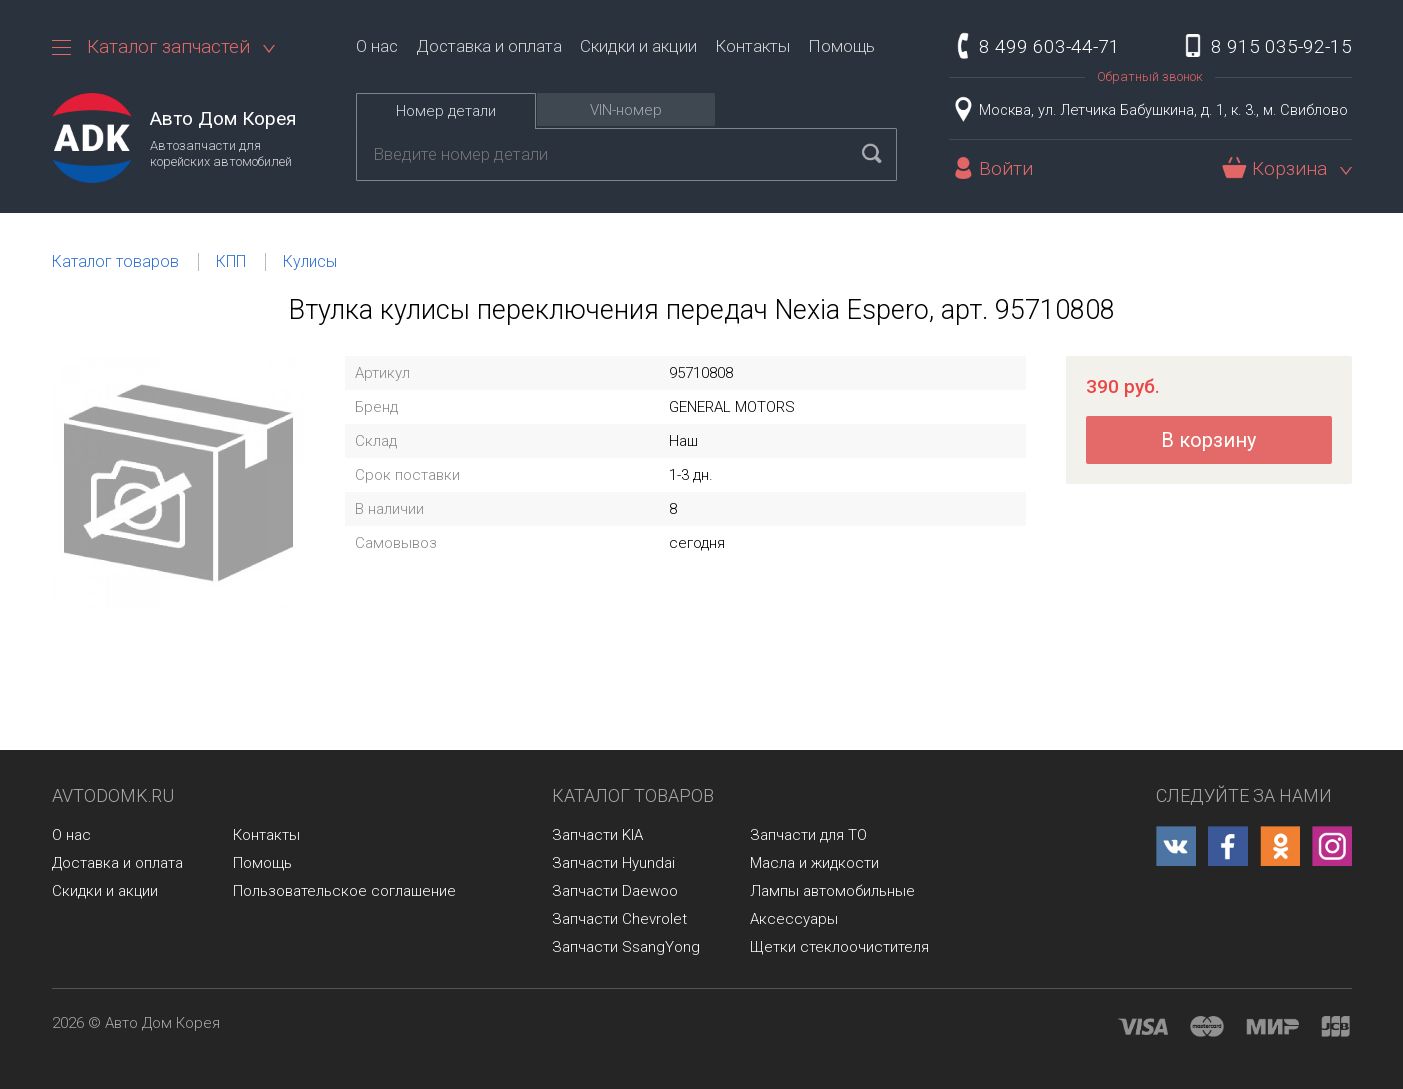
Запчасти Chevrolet (619, 919)
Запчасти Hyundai (613, 863)
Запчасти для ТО (808, 835)
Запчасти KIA (597, 835)
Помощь (841, 46)
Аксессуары (794, 919)
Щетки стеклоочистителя (839, 947)
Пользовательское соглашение (344, 891)
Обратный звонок (1150, 76)
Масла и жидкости (814, 863)
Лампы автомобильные (832, 891)
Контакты (752, 46)
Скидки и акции (638, 46)
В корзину (1208, 440)
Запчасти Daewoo (615, 891)
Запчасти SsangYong (626, 947)
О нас (377, 46)
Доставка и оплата (489, 46)
